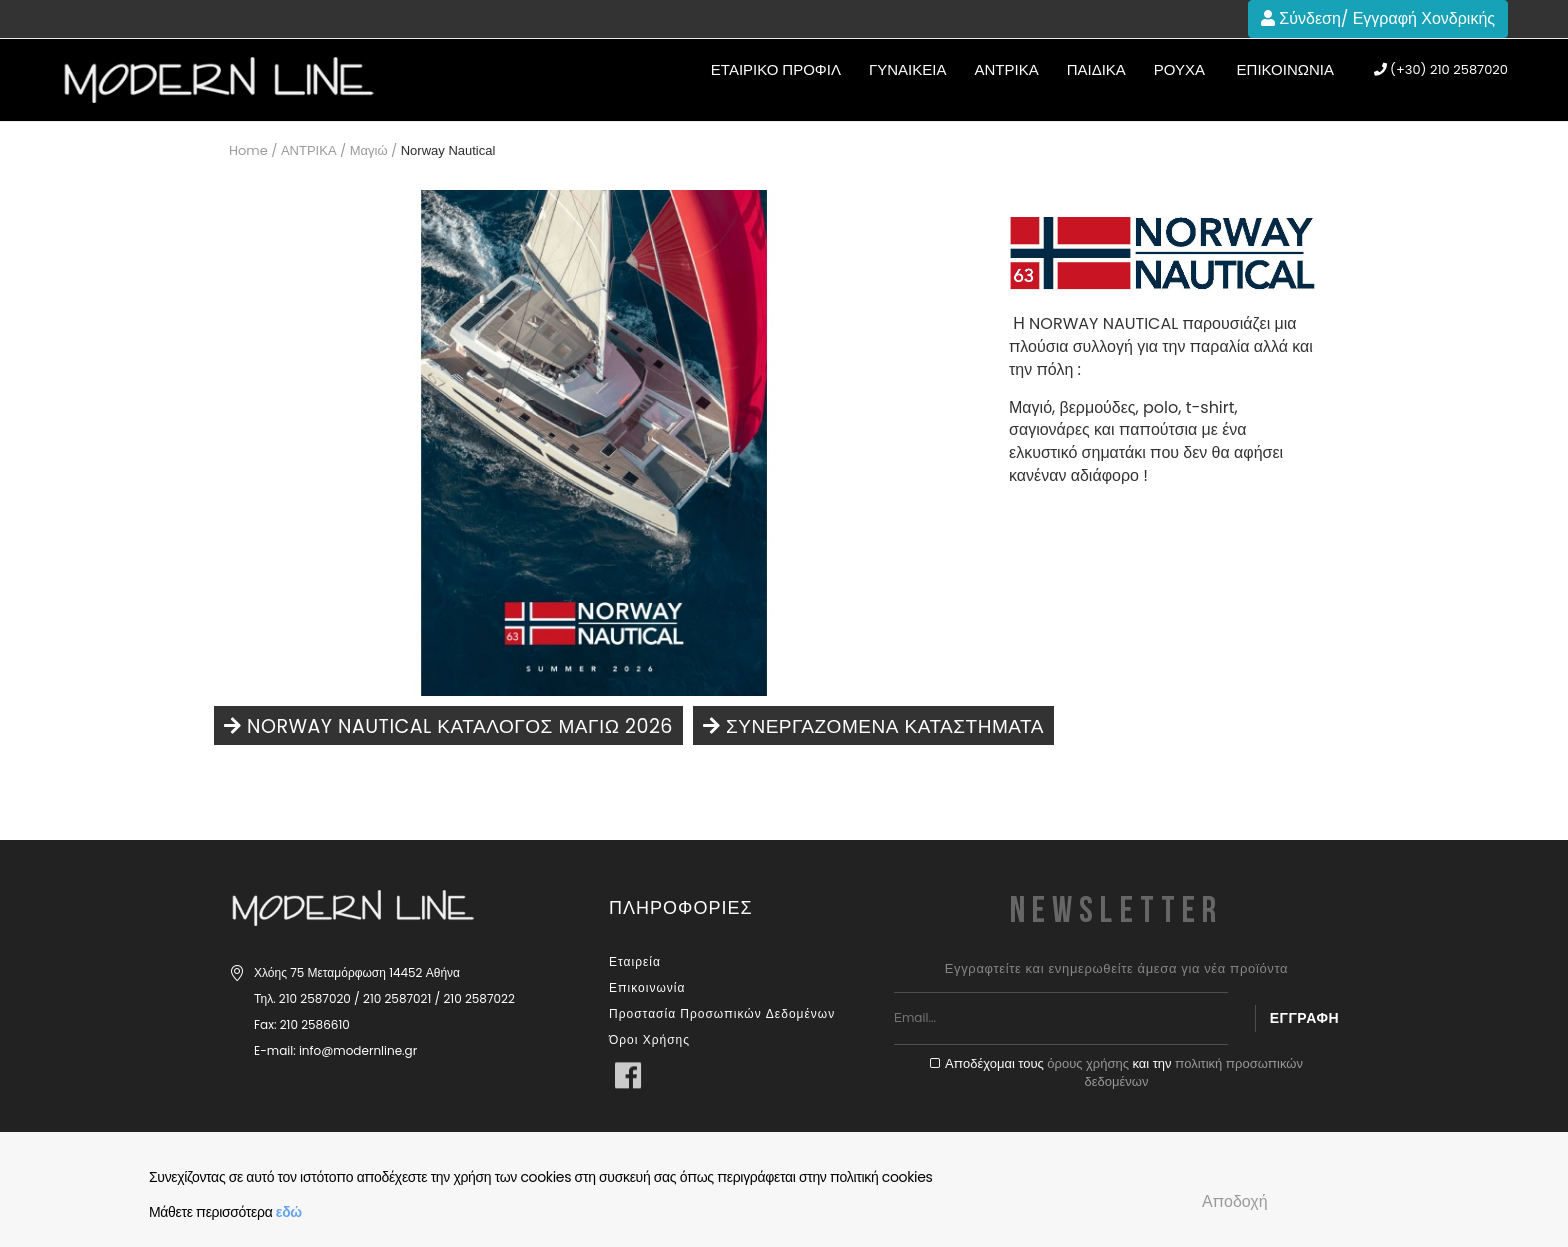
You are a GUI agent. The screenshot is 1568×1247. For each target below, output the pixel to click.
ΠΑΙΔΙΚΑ (1096, 69)
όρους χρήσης (1088, 1063)
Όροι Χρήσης (649, 1039)
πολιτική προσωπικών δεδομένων (1194, 1073)
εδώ (289, 1212)
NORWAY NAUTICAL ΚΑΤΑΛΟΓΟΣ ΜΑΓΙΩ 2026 (448, 726)
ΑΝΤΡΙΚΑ (1006, 69)
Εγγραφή (1304, 1018)
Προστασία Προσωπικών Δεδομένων (722, 1013)
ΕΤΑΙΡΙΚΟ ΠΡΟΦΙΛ (776, 69)
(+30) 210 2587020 (1441, 70)
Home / (253, 150)
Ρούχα (1179, 69)
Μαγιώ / (374, 150)
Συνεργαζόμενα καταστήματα (872, 726)
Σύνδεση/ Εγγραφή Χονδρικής (1378, 18)
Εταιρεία (635, 961)
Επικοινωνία (1285, 69)
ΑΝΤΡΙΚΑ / (313, 150)
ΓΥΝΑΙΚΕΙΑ (907, 69)
